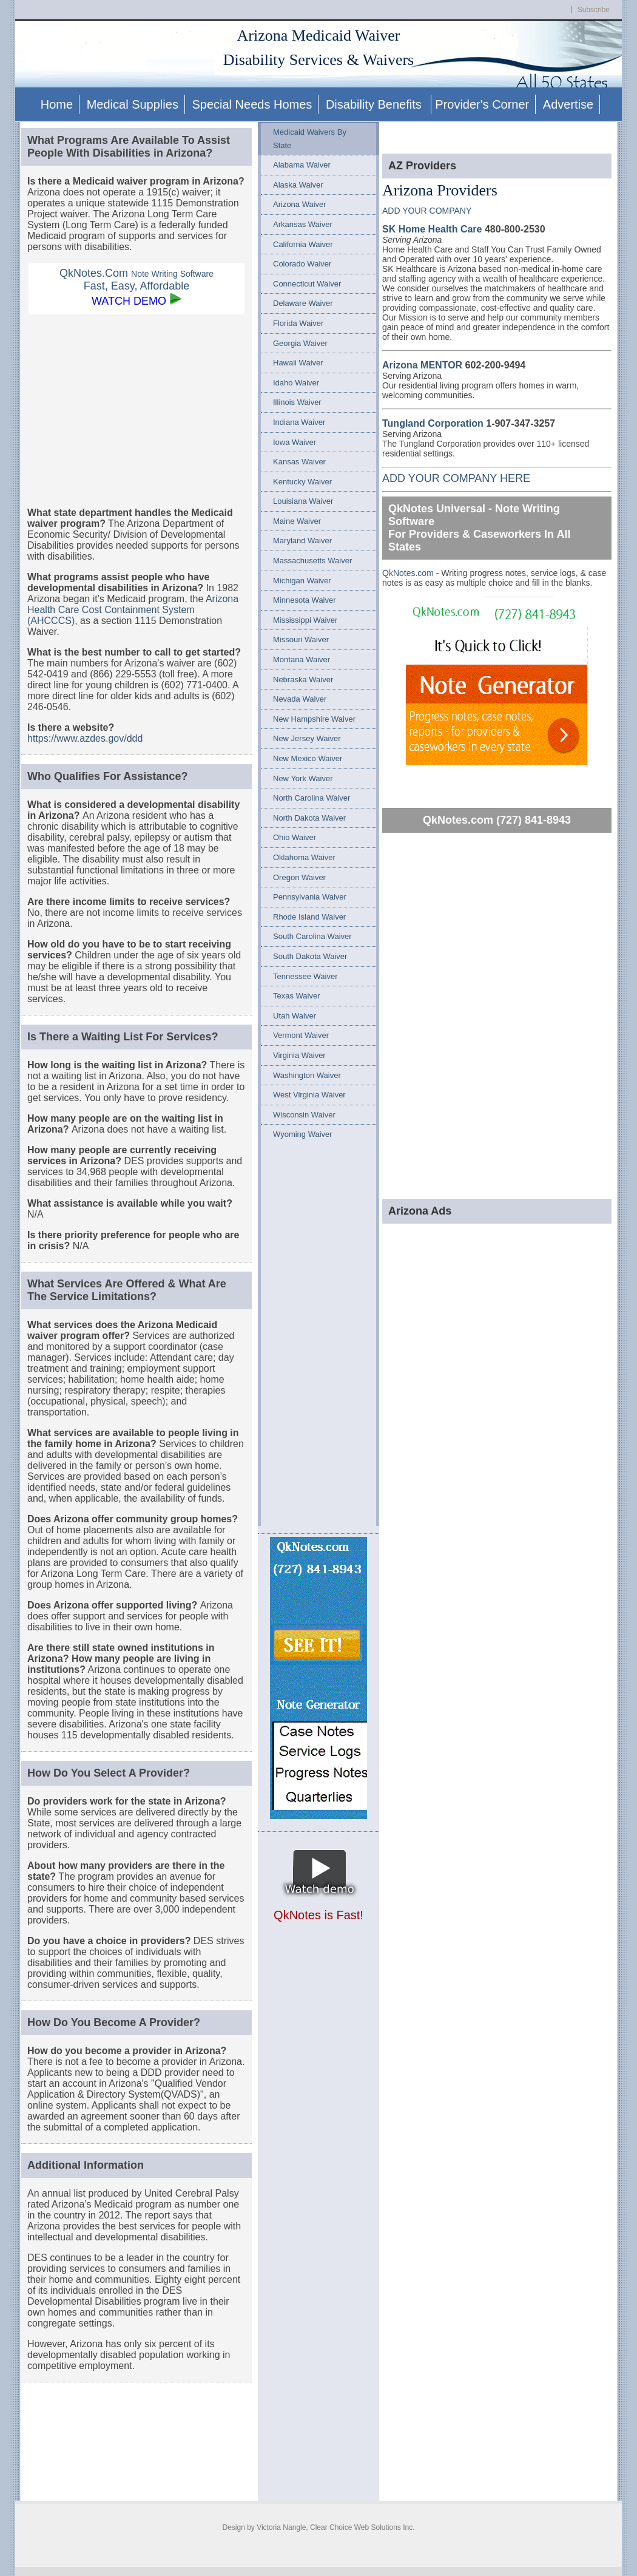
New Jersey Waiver (306, 738)
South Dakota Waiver (310, 956)
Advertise (568, 104)
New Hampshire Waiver (314, 719)
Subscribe (594, 9)
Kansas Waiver (299, 461)
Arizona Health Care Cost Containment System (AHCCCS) (132, 610)
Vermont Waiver (301, 1035)
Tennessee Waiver (305, 976)
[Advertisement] (136, 410)
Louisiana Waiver (303, 501)
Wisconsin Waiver (304, 1114)
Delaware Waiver (303, 303)
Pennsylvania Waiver (309, 896)
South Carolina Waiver (312, 936)
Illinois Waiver (297, 402)
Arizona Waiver (299, 204)
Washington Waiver (307, 1075)
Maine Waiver (297, 521)
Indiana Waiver (299, 422)
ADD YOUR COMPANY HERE (456, 478)
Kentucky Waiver (302, 481)
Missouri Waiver (301, 639)
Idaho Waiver (296, 382)
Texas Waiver (296, 995)
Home (57, 104)
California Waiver (303, 244)
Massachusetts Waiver (312, 560)
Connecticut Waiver (307, 283)
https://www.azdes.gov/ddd (85, 738)
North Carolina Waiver (311, 797)
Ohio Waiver (294, 837)
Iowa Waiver (294, 442)
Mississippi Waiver (305, 620)
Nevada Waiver (299, 698)
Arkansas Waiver (302, 224)
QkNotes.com (409, 573)
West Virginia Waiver (309, 1094)
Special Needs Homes (252, 104)
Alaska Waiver (298, 184)
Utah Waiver (294, 1015)
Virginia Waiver (299, 1055)
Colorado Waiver (302, 263)
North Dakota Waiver (309, 817)
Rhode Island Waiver (309, 916)
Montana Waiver (301, 659)
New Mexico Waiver (307, 758)
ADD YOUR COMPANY (426, 210)
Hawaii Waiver (298, 362)
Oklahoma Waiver (304, 857)
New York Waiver (303, 778)
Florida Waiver (298, 323)
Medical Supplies (132, 104)
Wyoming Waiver (302, 1134)
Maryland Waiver (302, 540)
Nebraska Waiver (303, 679)
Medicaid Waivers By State (309, 138)
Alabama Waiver (302, 164)
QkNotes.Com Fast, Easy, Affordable (136, 279)
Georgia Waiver (300, 343)
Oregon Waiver (299, 877)
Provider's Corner (482, 104)
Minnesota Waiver (304, 600)
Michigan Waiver (302, 580)
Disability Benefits (375, 104)
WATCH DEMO (129, 301)
